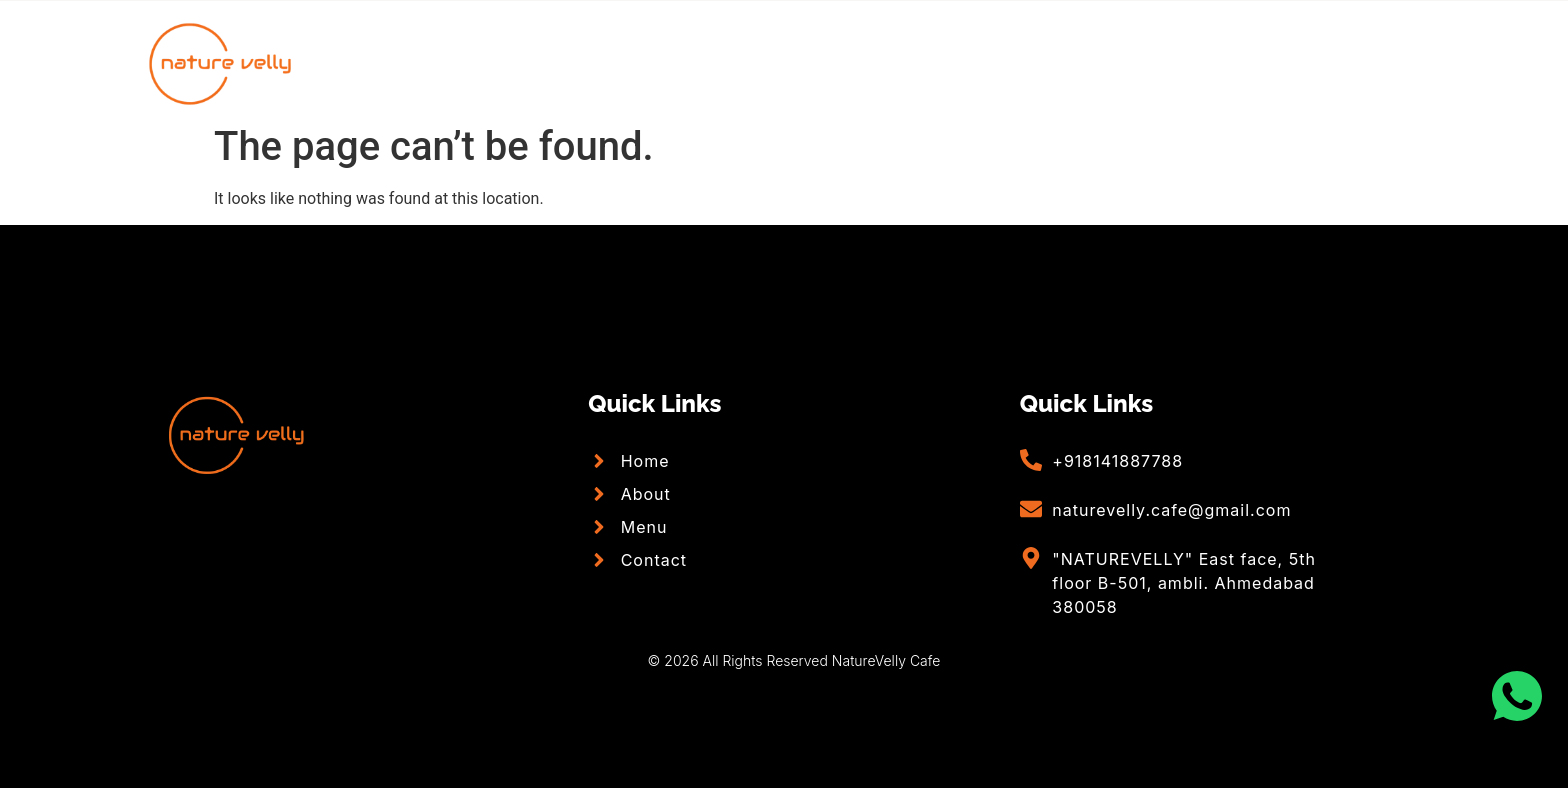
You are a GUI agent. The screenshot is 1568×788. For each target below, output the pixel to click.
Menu (841, 62)
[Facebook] (1371, 63)
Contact (962, 62)
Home (591, 62)
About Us (716, 62)
